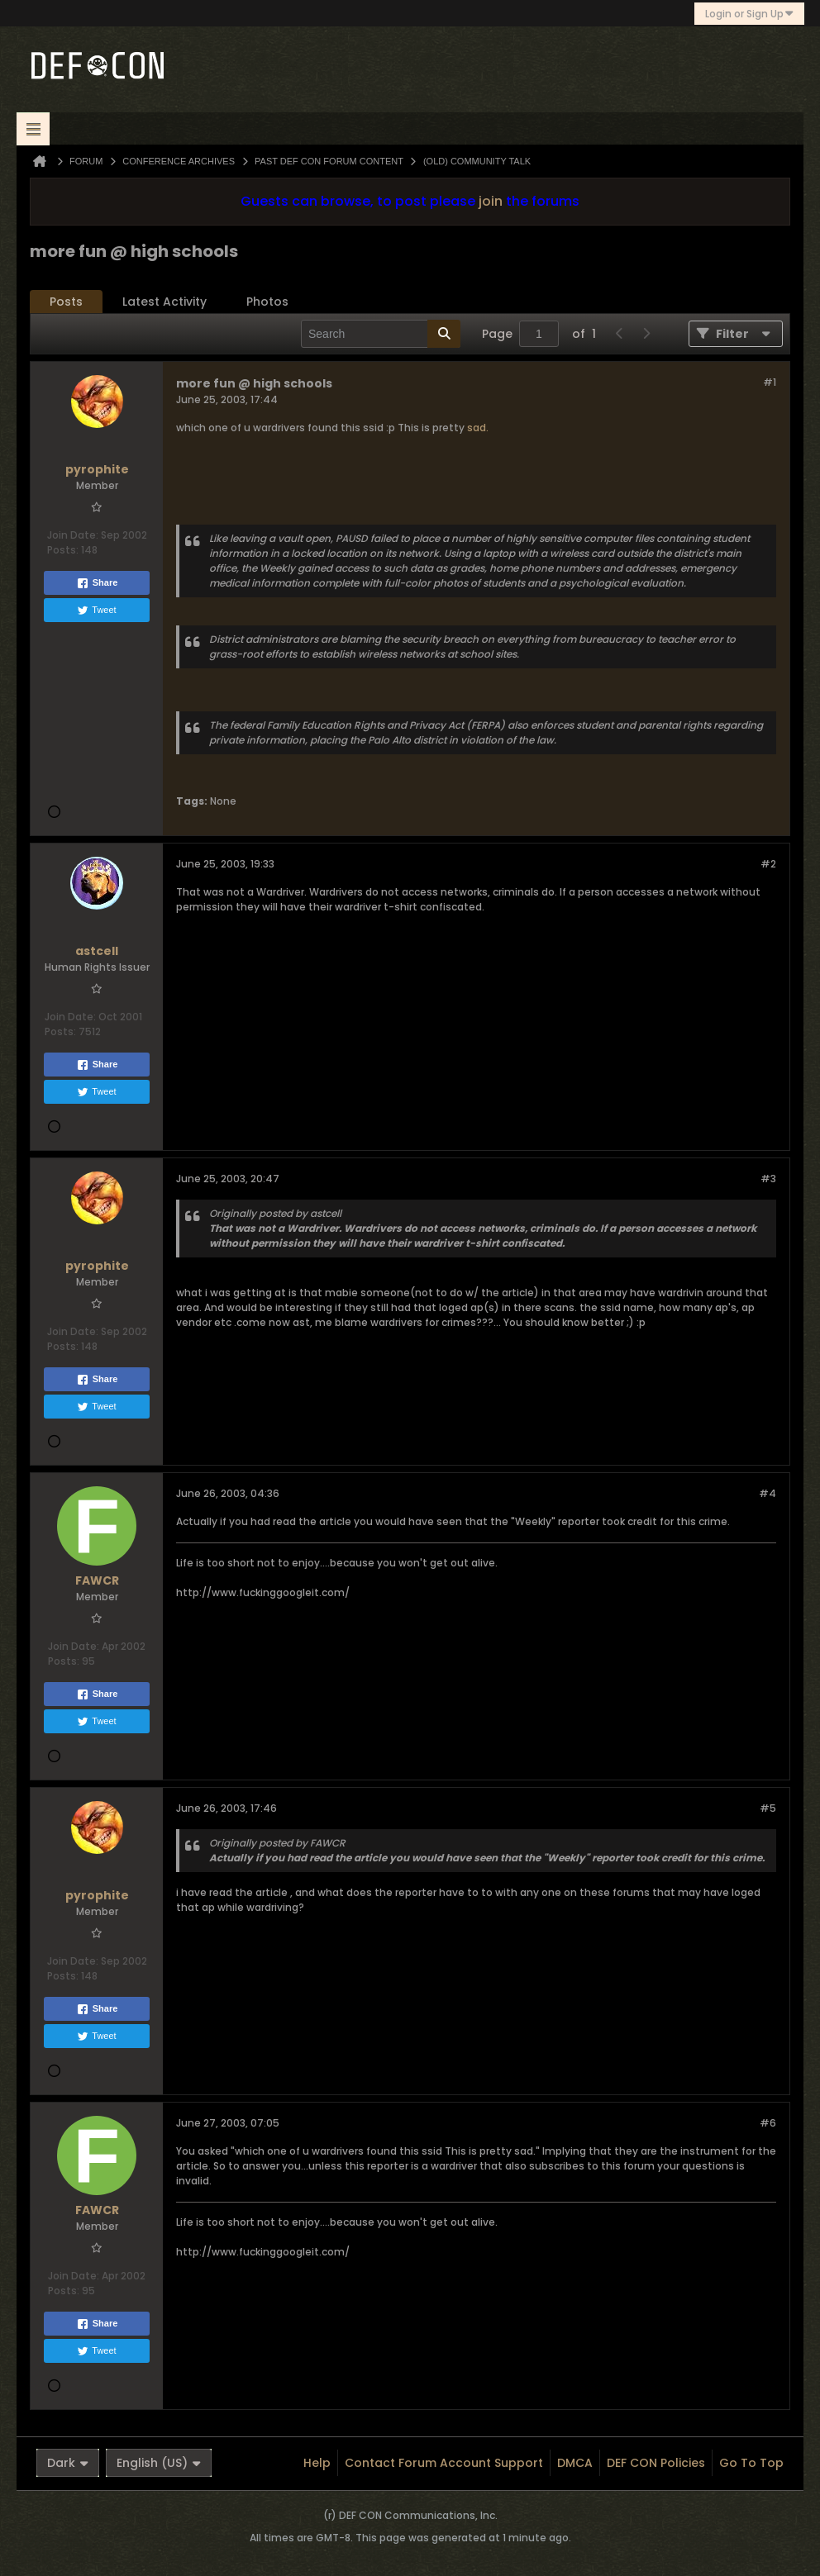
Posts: (63, 550)
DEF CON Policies (656, 2463)
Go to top (751, 2463)
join (491, 201)
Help (317, 2463)
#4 (767, 1493)
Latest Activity (164, 301)
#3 (768, 1179)
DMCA (575, 2463)
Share (97, 583)
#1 (769, 382)
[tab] (66, 302)
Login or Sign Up (749, 14)
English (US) (159, 2463)
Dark (67, 2463)
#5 (768, 1808)
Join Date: (72, 535)
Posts (66, 301)
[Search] (380, 334)
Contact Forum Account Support (444, 2463)
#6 (768, 2123)
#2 (768, 864)
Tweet (96, 610)
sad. (478, 428)
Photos (267, 301)
